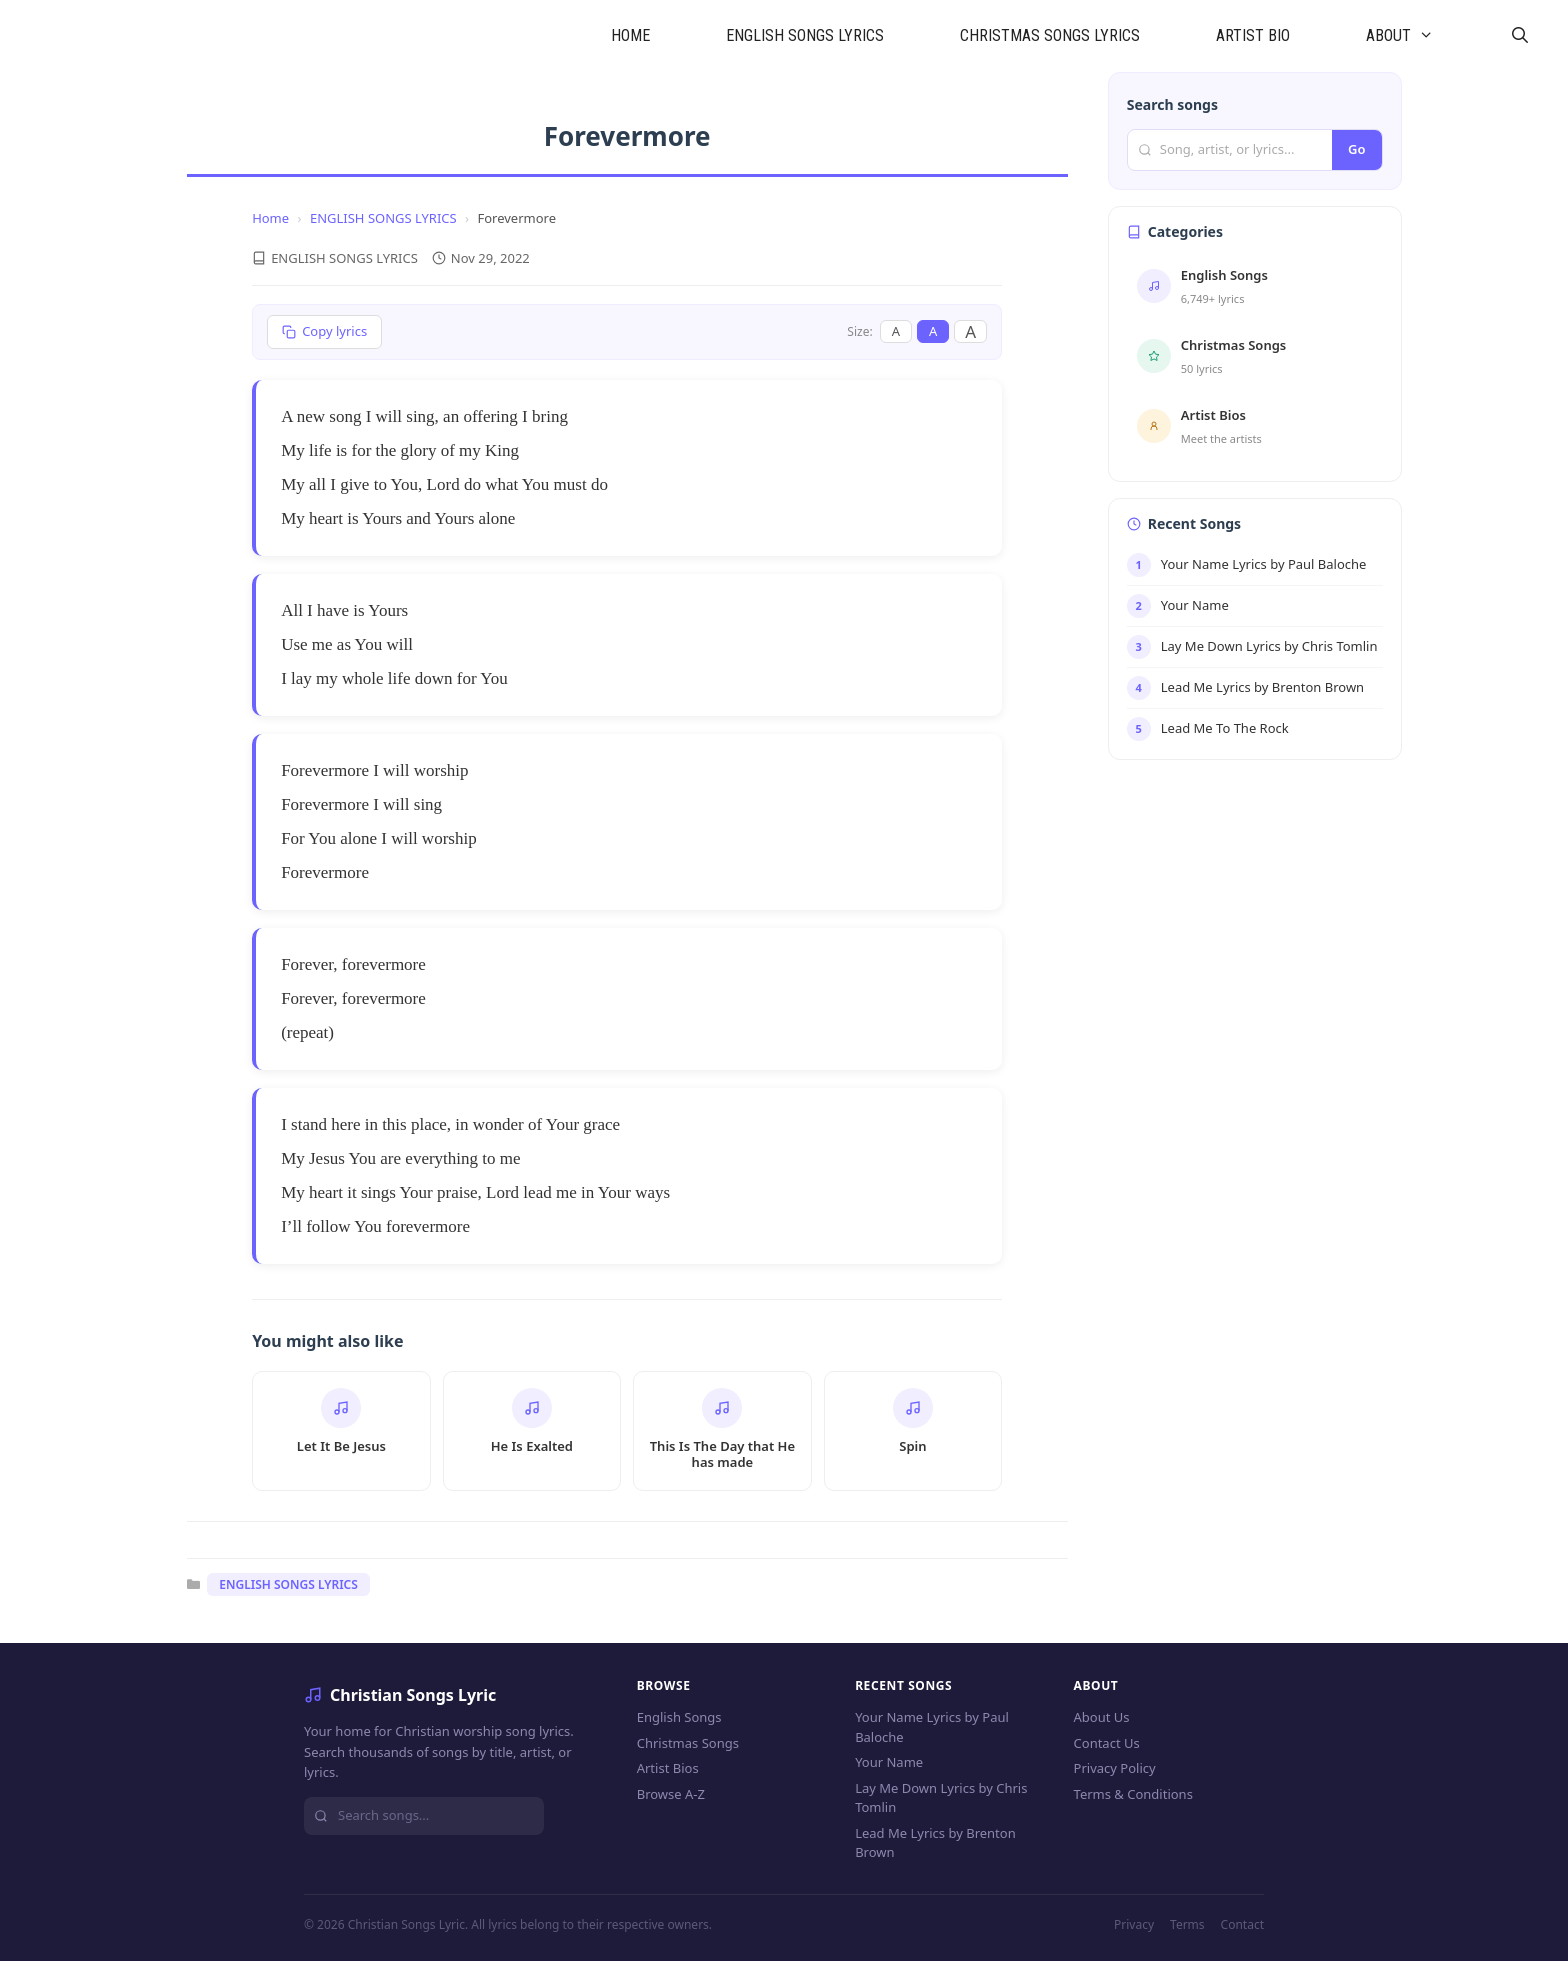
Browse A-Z (671, 1794)
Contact (1242, 1924)
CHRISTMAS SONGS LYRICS (1050, 35)
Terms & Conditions (1133, 1794)
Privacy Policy (1115, 1768)
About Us (1102, 1717)
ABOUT (1419, 36)
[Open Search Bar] (1519, 36)
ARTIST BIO (1253, 35)
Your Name (889, 1762)
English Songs (679, 1717)
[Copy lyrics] (324, 332)
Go (1356, 149)
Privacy (1134, 1924)
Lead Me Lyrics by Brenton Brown (935, 1843)
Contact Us (1107, 1743)
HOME (630, 35)
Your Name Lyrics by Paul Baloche (932, 1727)
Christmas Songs (688, 1743)
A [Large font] (970, 331)
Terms (1187, 1924)
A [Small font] (896, 331)
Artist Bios (668, 1768)
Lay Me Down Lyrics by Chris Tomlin (941, 1798)
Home (270, 218)
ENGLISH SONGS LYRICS (805, 35)
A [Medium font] (933, 331)
